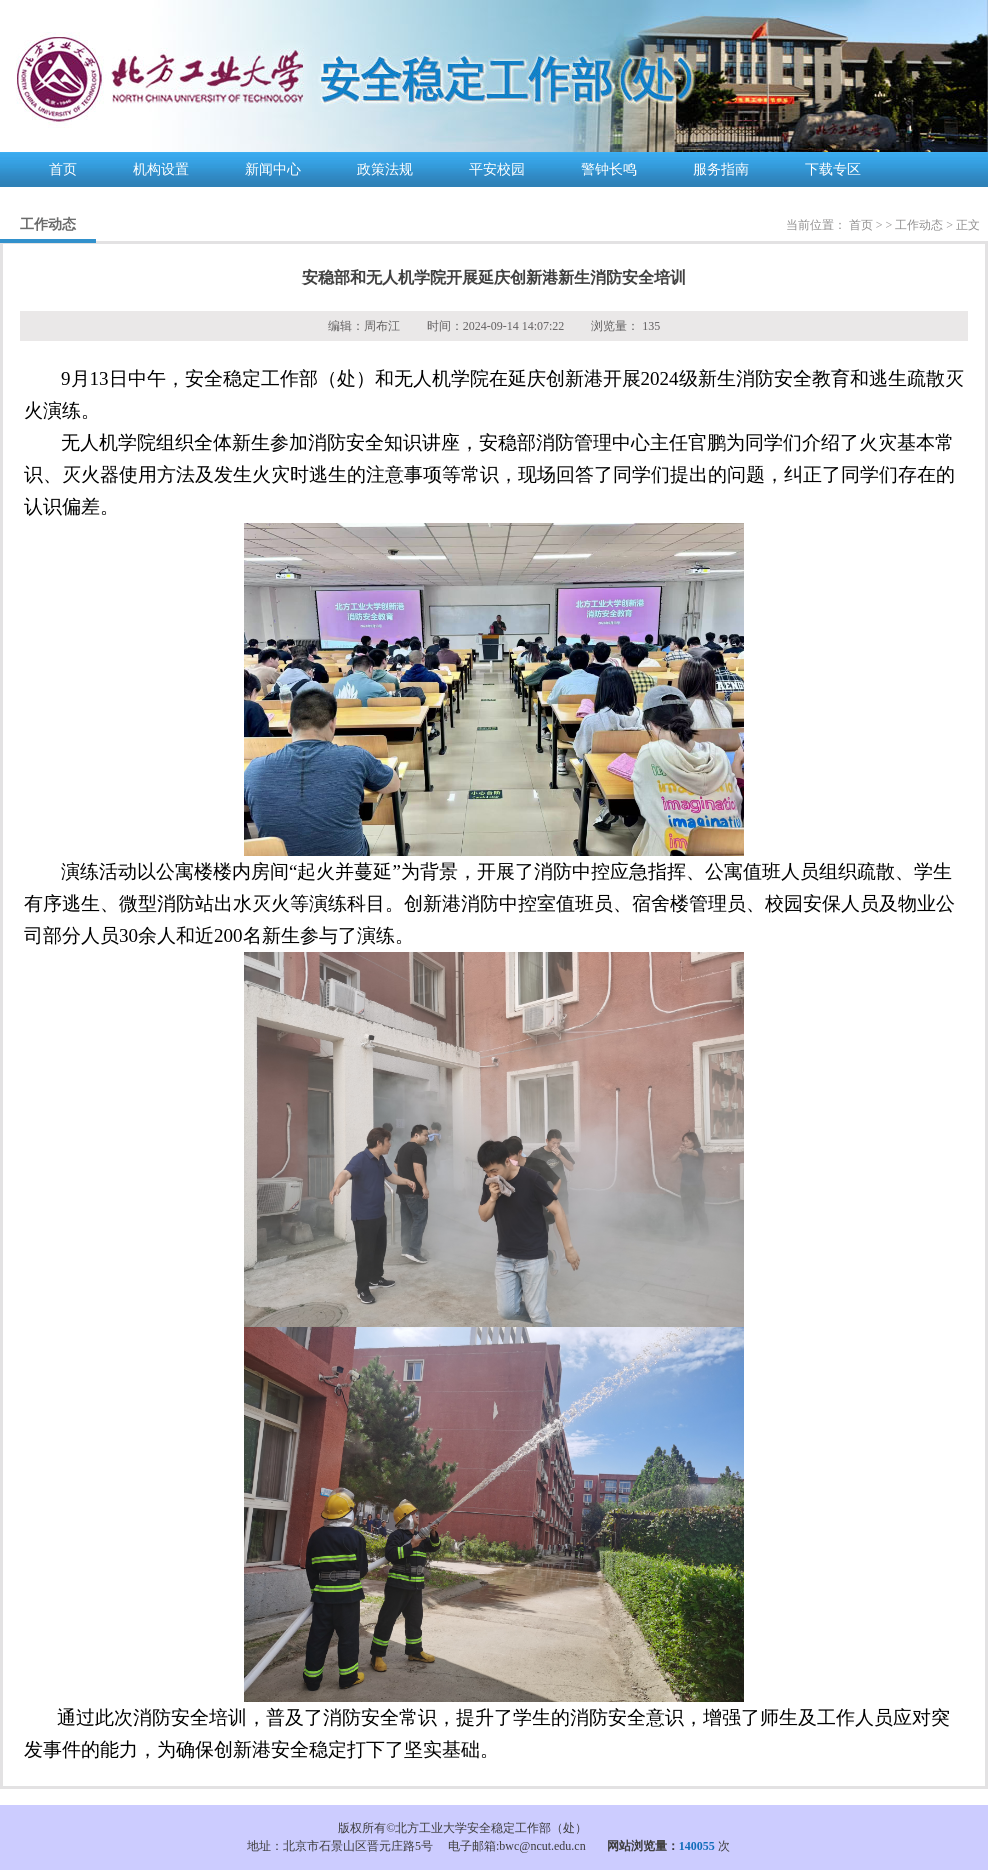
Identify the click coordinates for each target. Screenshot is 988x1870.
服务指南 (721, 169)
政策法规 (385, 169)
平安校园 (497, 169)
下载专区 (833, 169)
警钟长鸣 (609, 169)
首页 (63, 169)
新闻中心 (273, 169)
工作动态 (919, 225)
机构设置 (161, 169)
